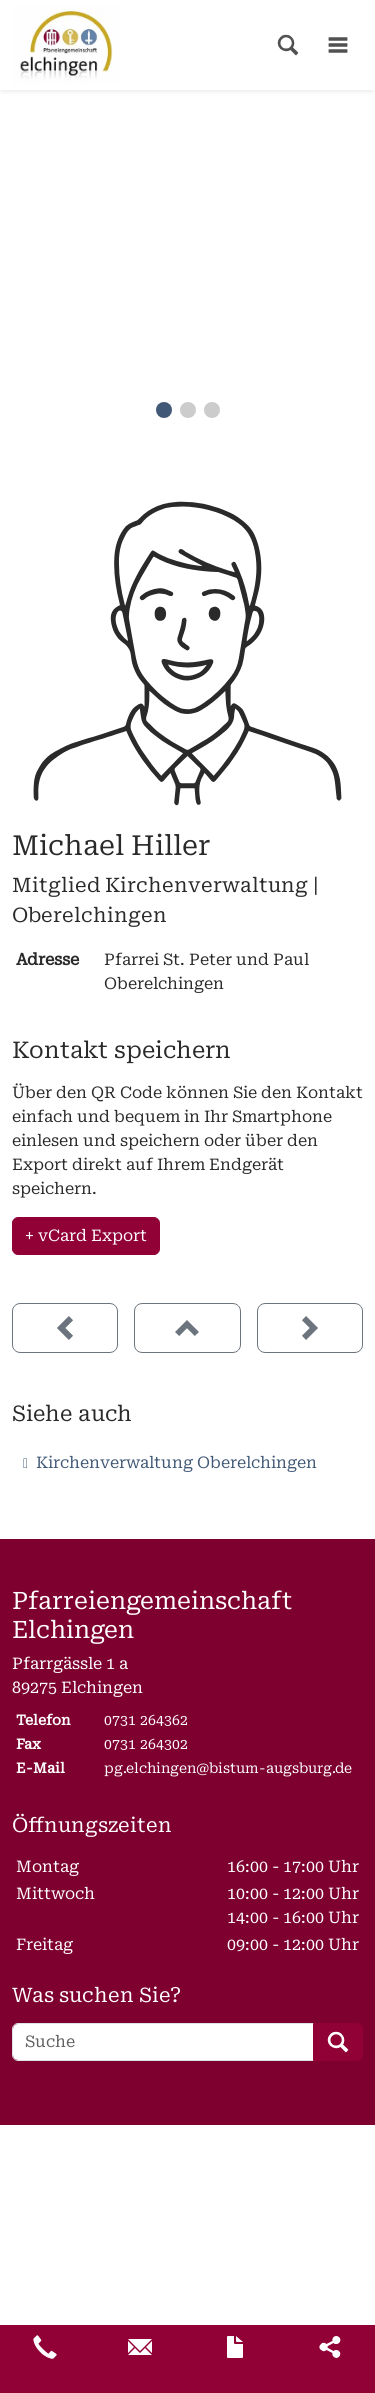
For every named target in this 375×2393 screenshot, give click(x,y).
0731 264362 (146, 1720)
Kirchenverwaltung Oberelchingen (176, 1462)
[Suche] (163, 2042)
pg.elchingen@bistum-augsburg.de (228, 1768)
